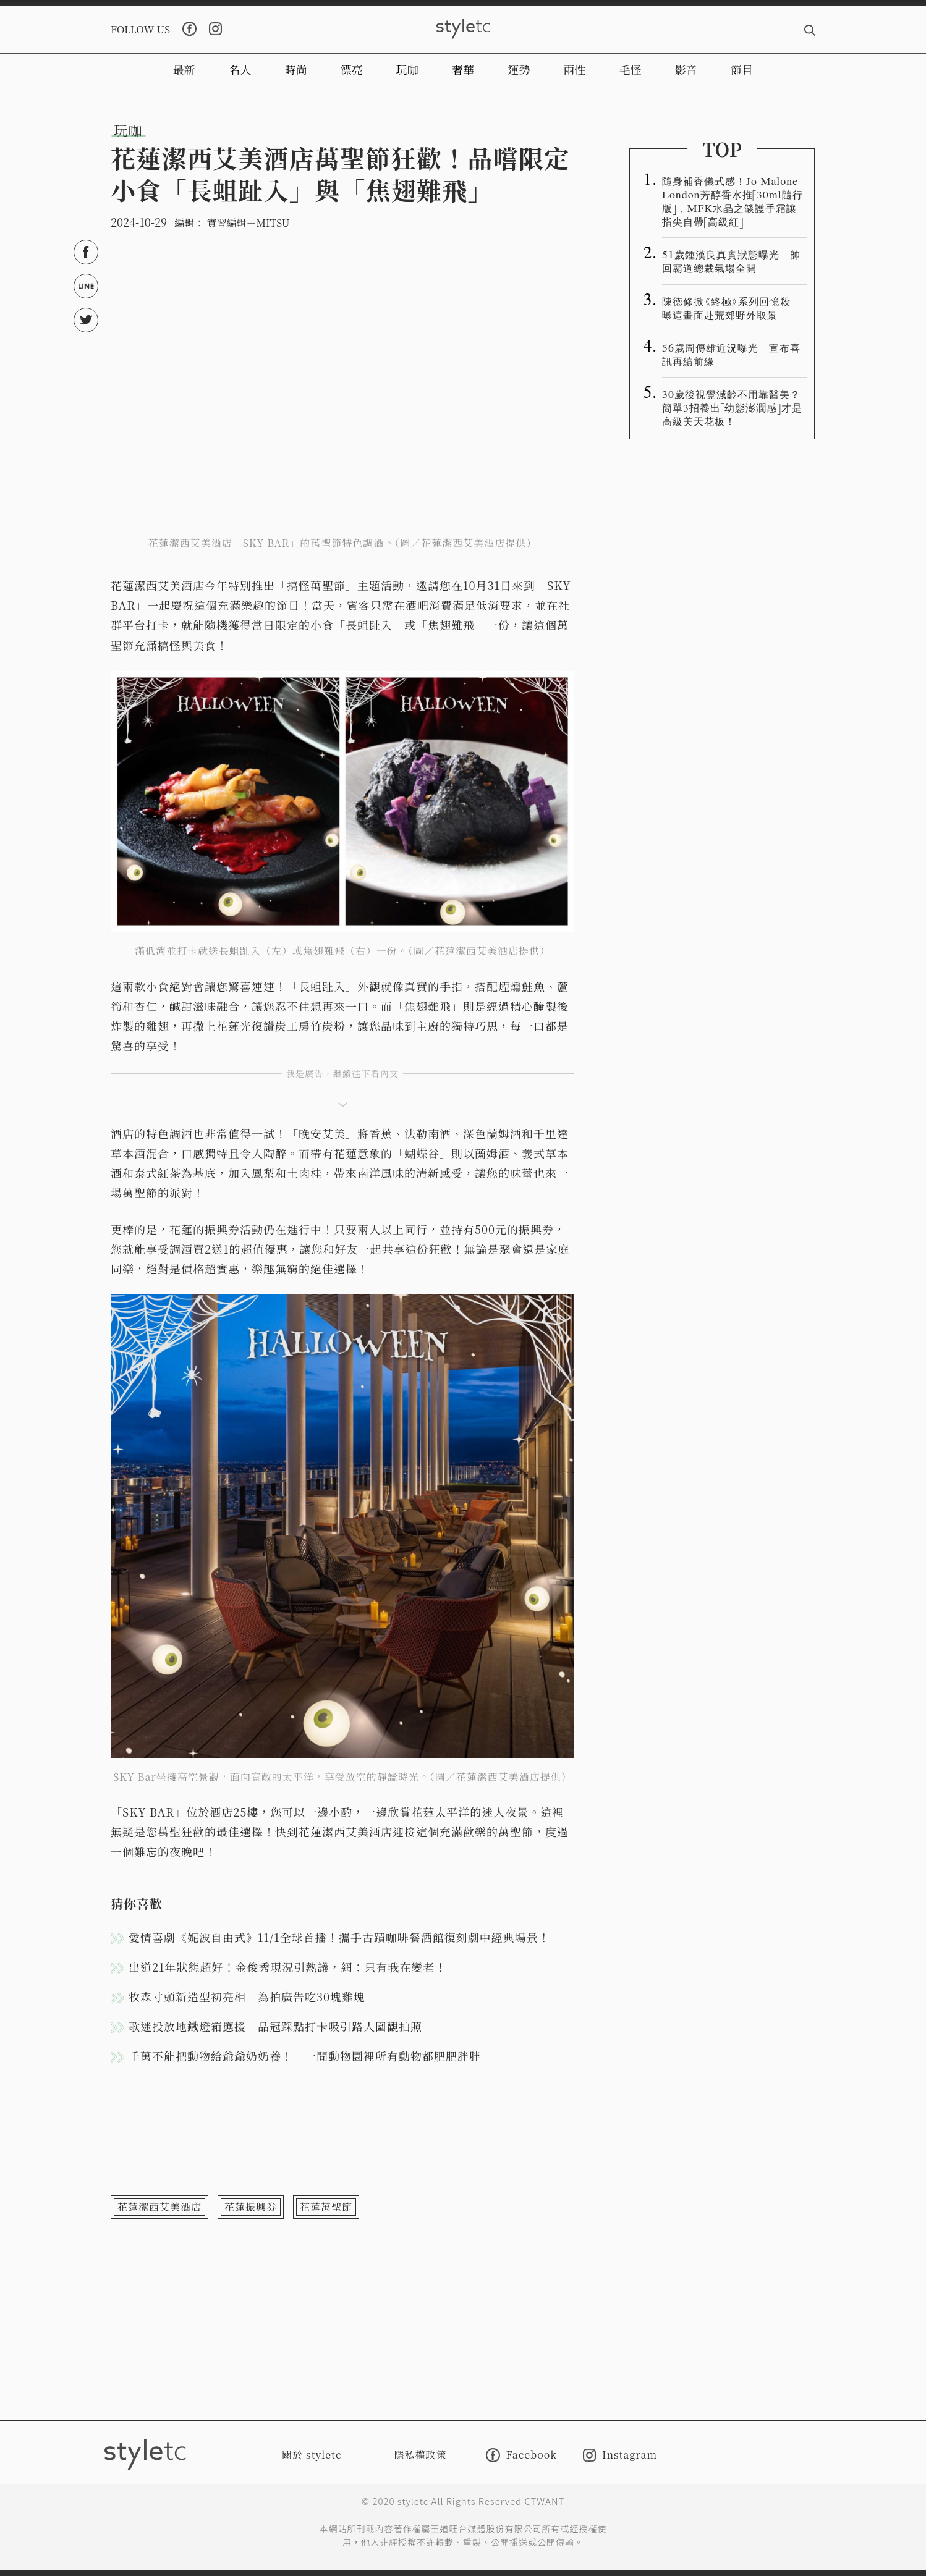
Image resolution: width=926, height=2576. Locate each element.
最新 (184, 69)
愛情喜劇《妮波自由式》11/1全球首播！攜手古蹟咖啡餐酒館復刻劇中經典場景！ (339, 1937)
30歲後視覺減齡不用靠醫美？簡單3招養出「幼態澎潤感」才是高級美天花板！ (732, 407)
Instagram (620, 2455)
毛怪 (630, 69)
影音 (686, 69)
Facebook (521, 2455)
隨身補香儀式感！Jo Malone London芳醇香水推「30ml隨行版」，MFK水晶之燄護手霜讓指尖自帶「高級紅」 (732, 200)
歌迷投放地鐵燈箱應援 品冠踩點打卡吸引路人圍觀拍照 (275, 2026)
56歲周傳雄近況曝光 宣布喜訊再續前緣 (731, 354)
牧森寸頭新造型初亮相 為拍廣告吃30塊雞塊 (247, 1996)
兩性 (574, 69)
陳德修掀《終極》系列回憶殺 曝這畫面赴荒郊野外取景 (731, 308)
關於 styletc (312, 2454)
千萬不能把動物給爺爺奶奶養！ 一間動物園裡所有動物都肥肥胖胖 (305, 2056)
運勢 (519, 69)
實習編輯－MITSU (247, 223)
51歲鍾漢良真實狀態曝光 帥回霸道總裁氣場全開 (731, 261)
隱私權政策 (420, 2454)
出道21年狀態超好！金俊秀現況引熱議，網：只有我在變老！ (288, 1967)
